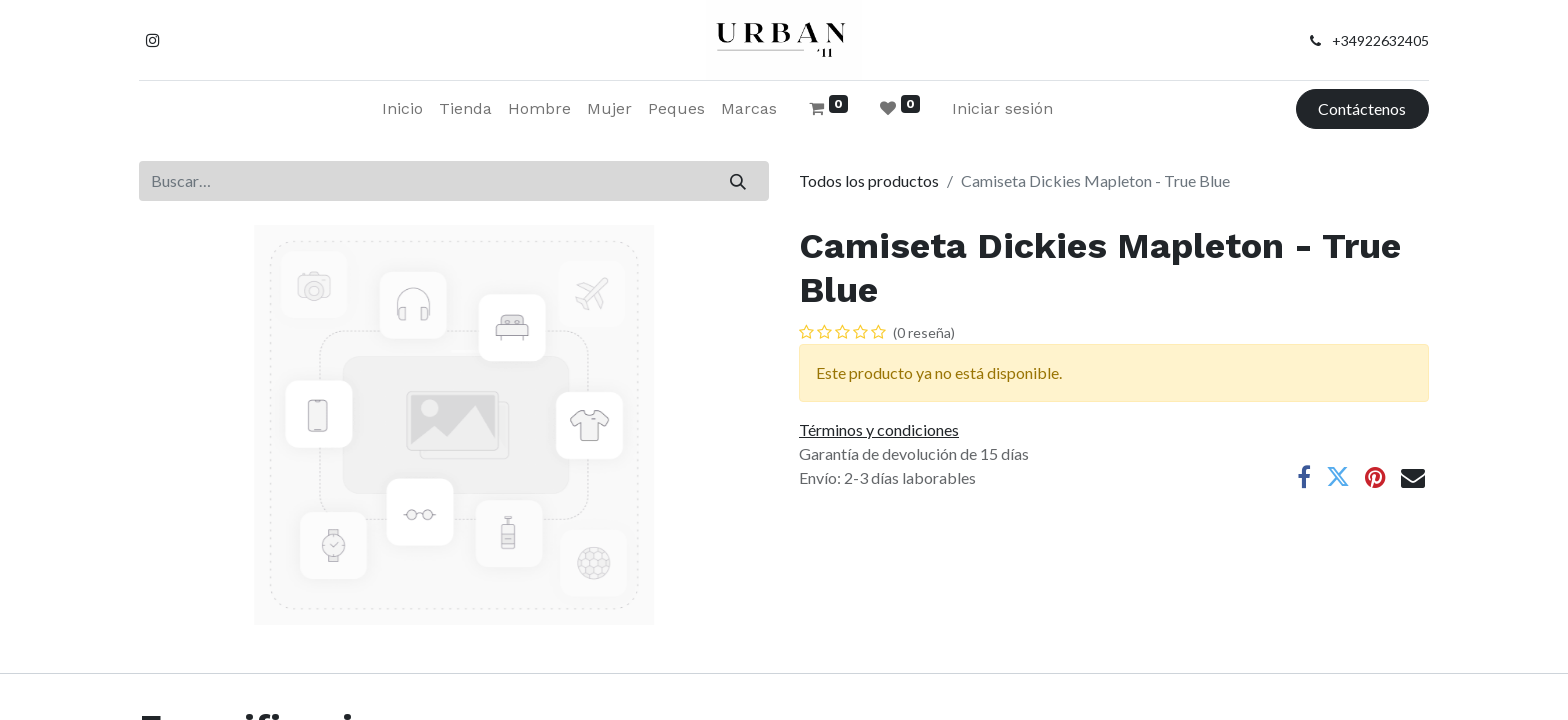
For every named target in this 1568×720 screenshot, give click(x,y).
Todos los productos (869, 180)
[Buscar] (738, 181)
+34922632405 (1380, 40)
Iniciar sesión (1002, 108)
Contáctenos (1362, 108)
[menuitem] (402, 109)
